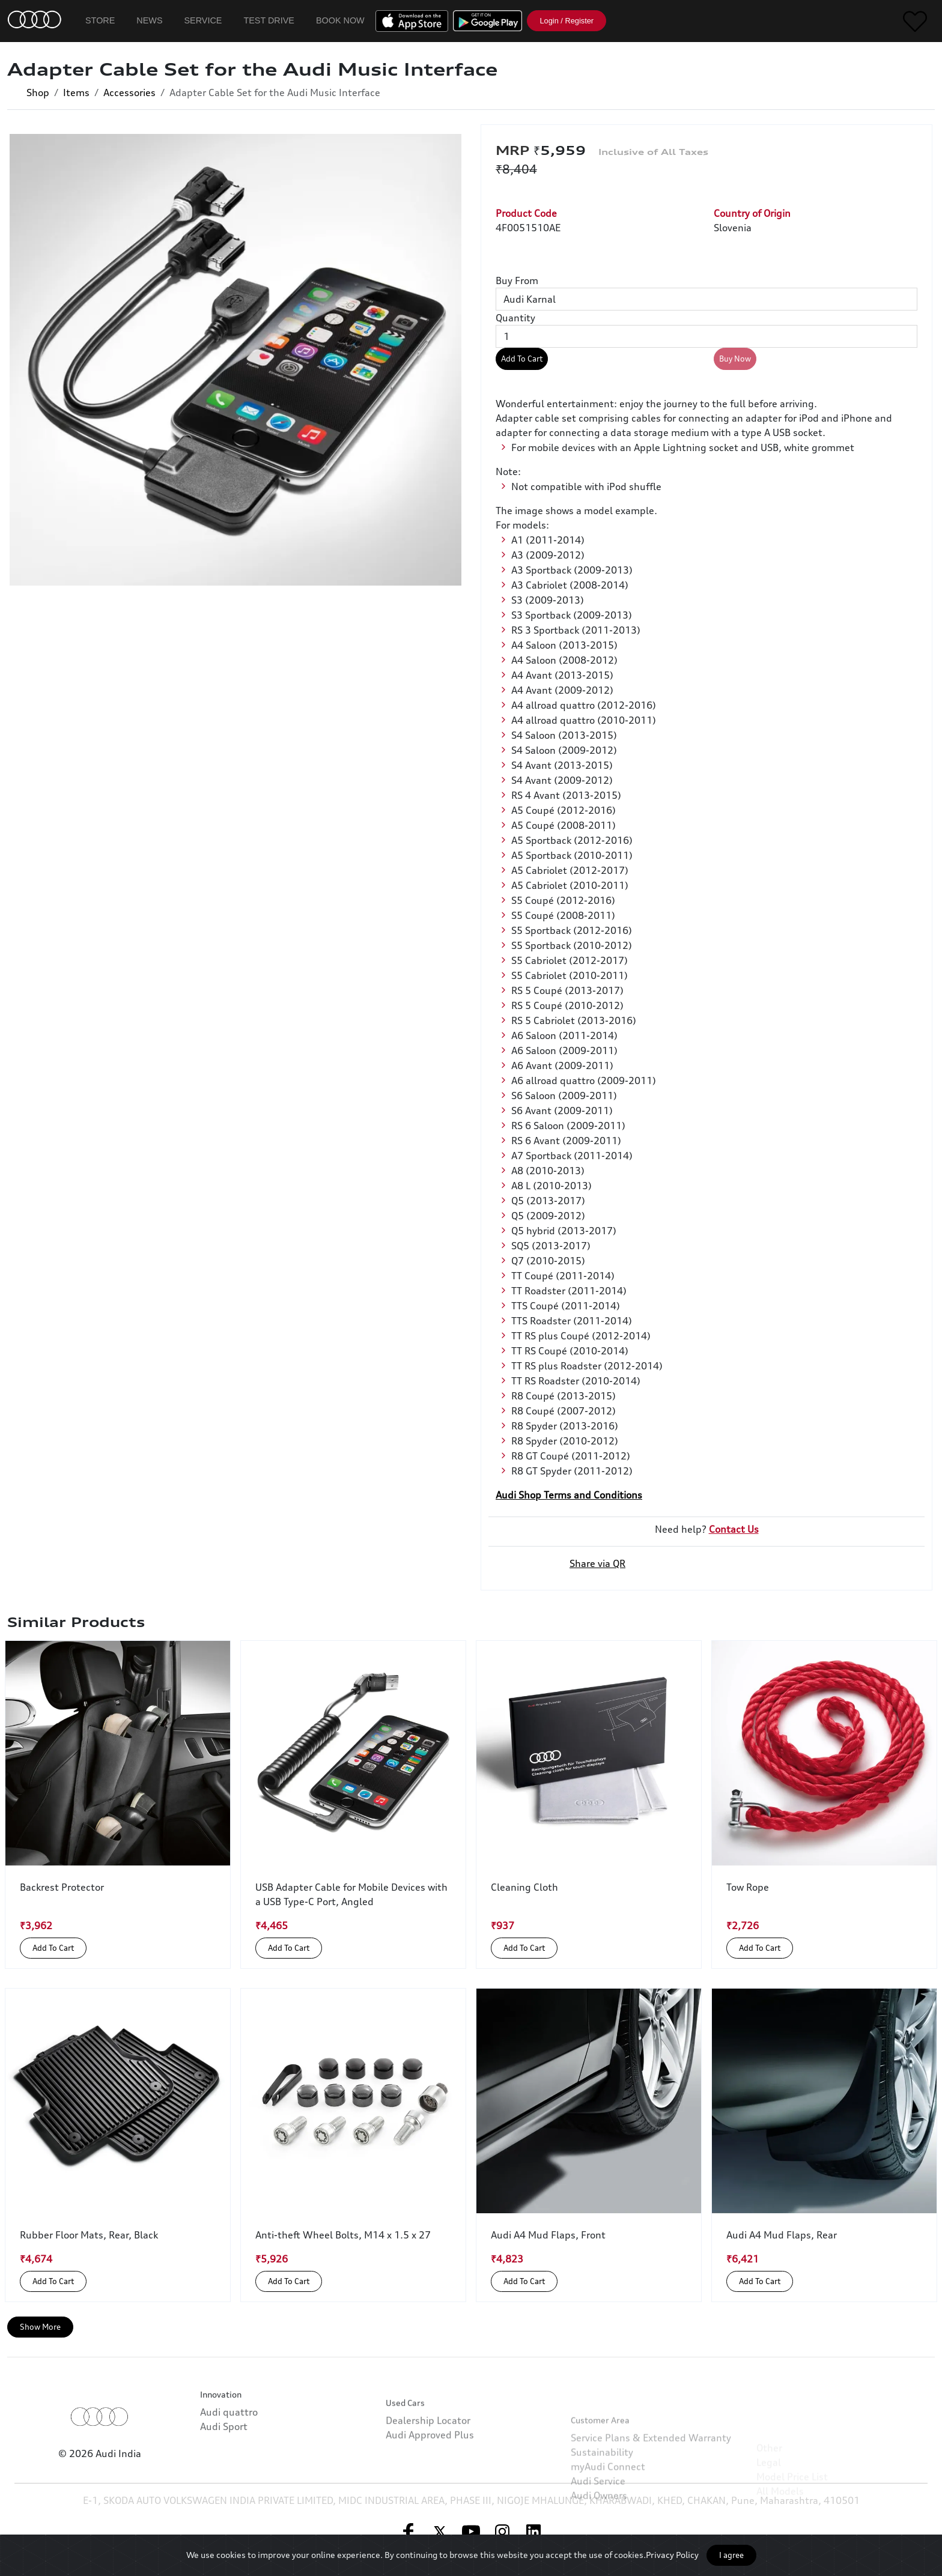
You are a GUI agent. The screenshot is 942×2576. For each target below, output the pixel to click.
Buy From (517, 280)
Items (76, 92)
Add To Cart (521, 358)
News (149, 20)
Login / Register (566, 20)
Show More (40, 2327)
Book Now (340, 20)
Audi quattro (229, 2455)
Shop (37, 92)
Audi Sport (224, 2470)
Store (100, 20)
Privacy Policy (672, 2555)
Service (203, 20)
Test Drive (268, 20)
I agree (731, 2555)
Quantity (515, 318)
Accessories (129, 92)
